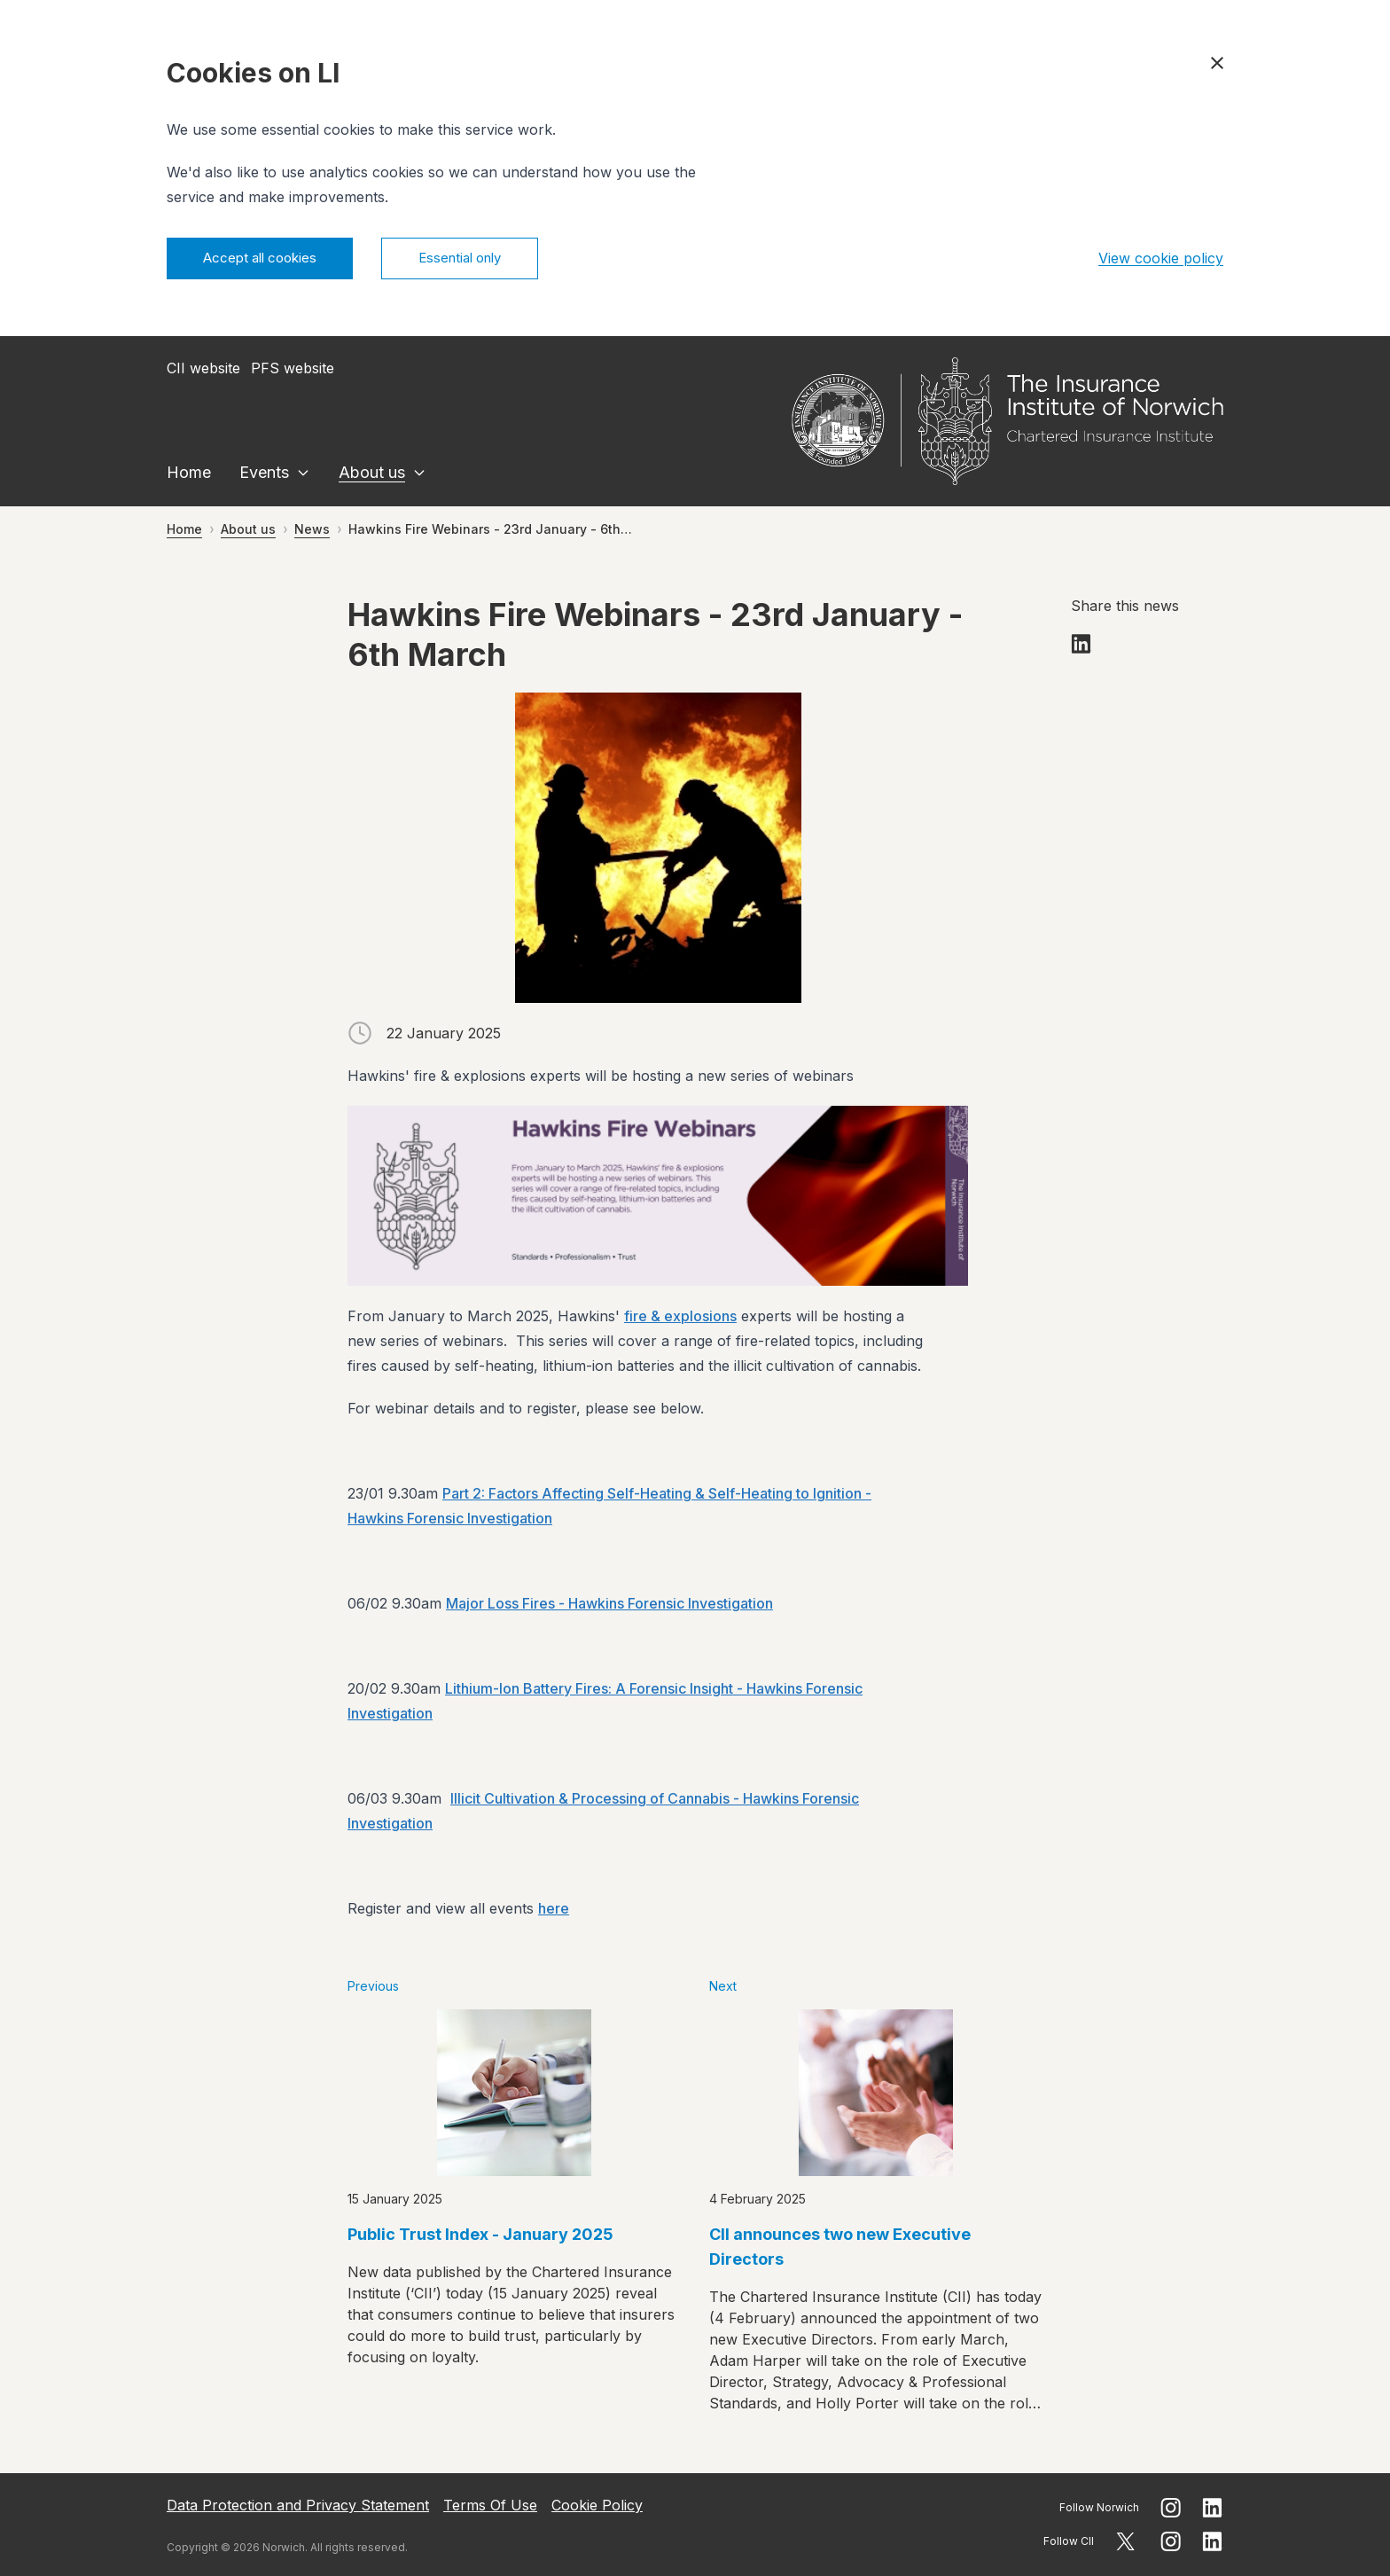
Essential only (482, 260)
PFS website (292, 371)
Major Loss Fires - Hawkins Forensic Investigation (609, 1606)
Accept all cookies (267, 260)
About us (372, 475)
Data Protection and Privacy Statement (298, 2505)
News (312, 531)
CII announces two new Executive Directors (840, 2249)
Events (264, 475)
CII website (203, 371)
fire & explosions (680, 1318)
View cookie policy (1160, 260)
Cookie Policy (597, 2505)
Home (189, 475)
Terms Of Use (490, 2505)
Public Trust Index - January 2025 (480, 2237)
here (553, 1911)
